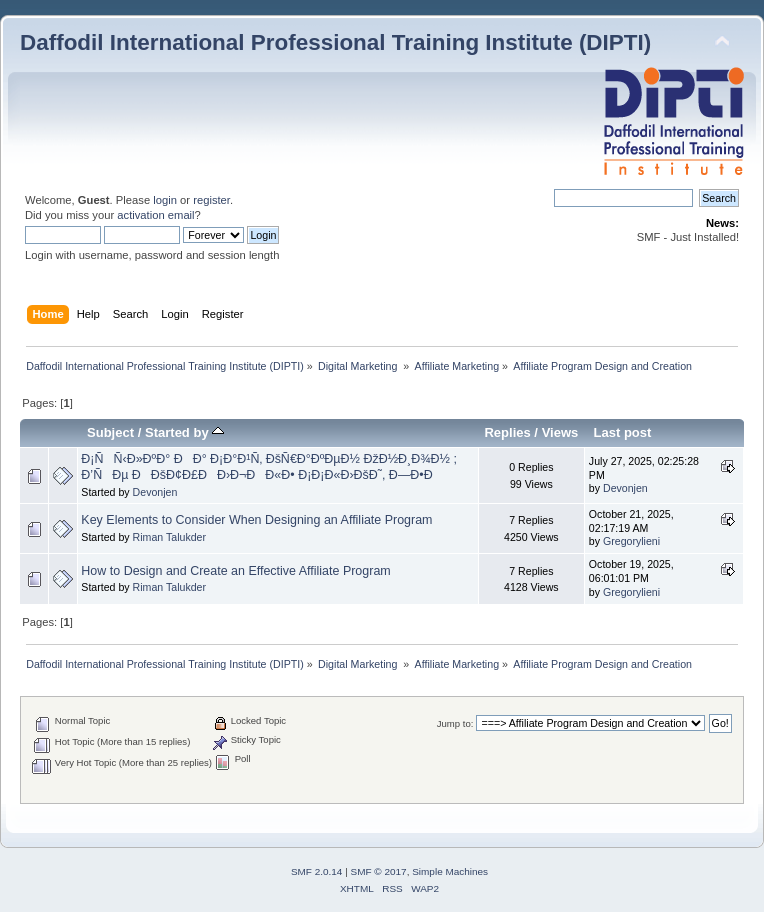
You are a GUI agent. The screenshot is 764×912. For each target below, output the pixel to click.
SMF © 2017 (379, 871)
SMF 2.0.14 (317, 871)
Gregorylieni (631, 541)
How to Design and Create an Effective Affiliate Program (235, 571)
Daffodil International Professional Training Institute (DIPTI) (335, 42)
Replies (507, 432)
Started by (184, 432)
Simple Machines (450, 871)
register (211, 200)
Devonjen (155, 492)
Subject (110, 432)
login (165, 200)
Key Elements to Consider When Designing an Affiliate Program (256, 520)
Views (560, 432)
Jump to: (455, 723)
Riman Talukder (169, 537)
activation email (155, 215)
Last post (622, 432)
